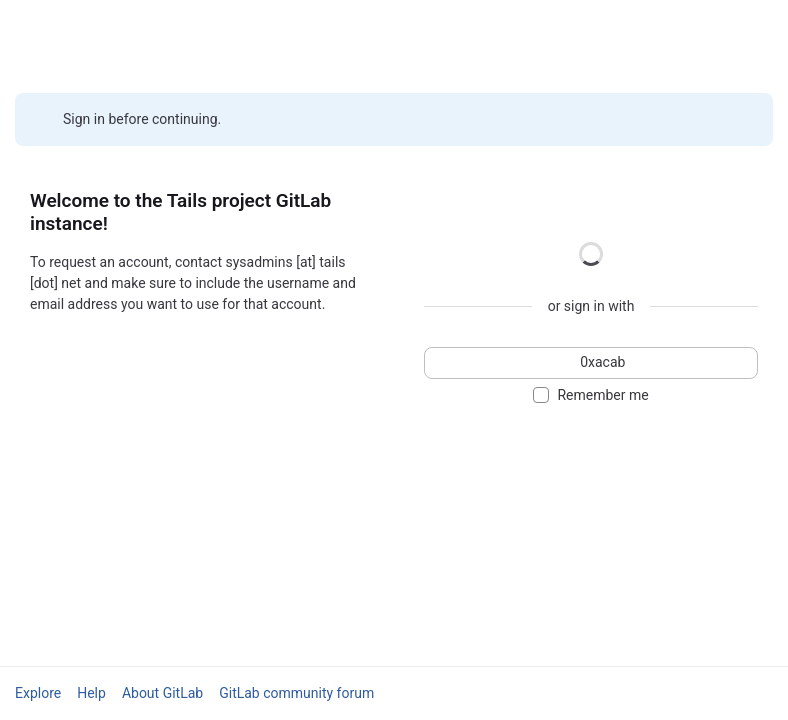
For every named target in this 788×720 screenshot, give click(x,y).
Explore (38, 693)
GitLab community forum (296, 693)
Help (91, 693)
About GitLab (162, 693)
